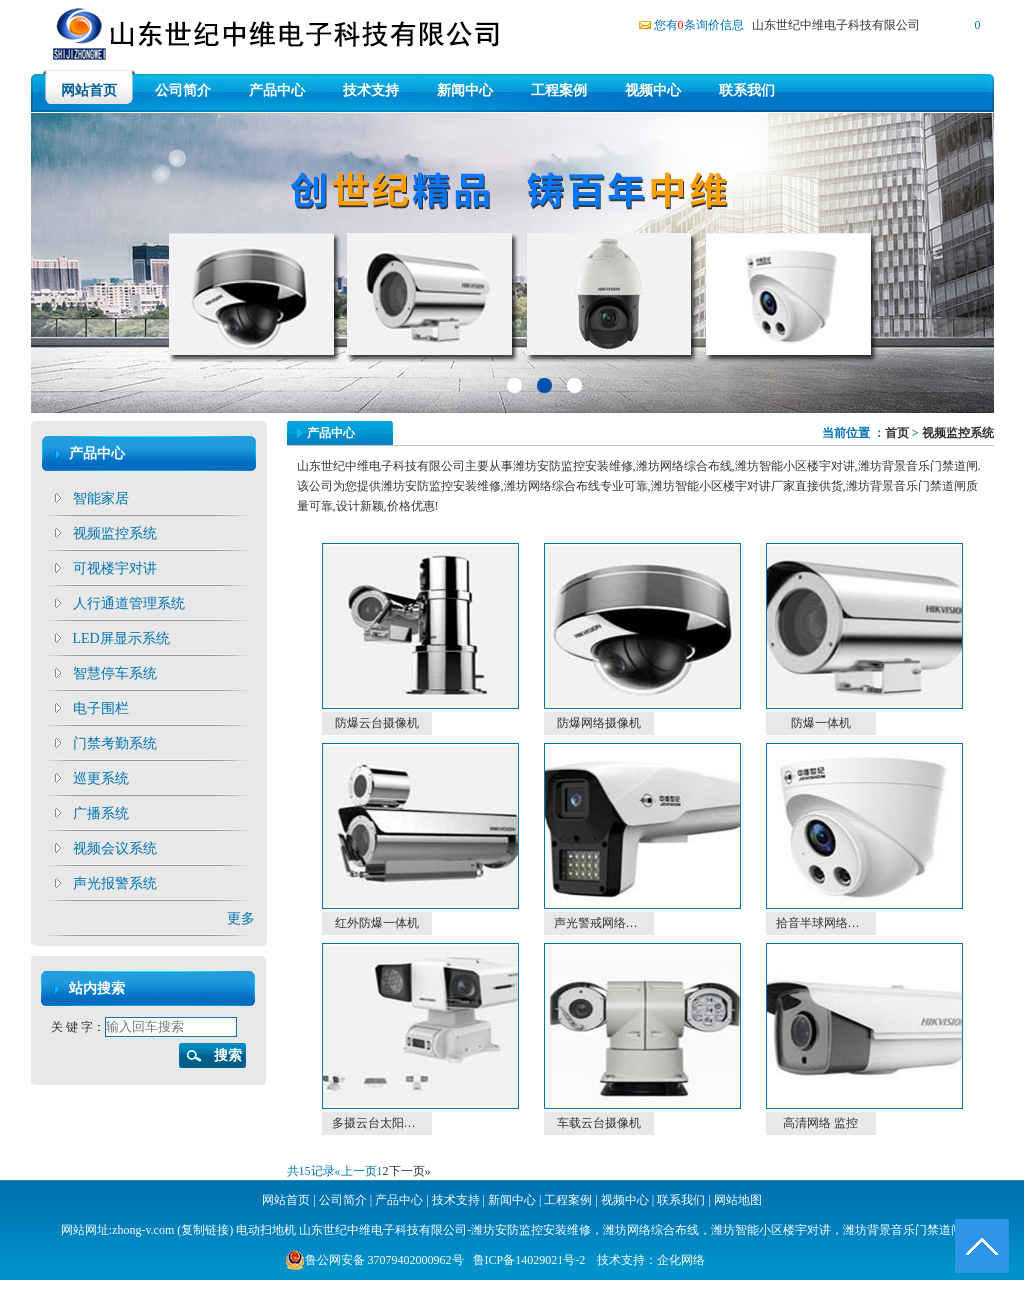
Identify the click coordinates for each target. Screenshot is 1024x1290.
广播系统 (101, 813)
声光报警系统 (115, 883)
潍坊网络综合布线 (651, 1230)
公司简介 (183, 90)
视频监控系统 (115, 533)
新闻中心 (465, 90)
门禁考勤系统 (115, 743)
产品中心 (277, 90)
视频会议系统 (115, 848)
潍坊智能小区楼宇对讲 (771, 1230)
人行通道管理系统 (129, 603)
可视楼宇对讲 (115, 568)
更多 (241, 918)
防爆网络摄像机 (599, 723)
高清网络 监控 (820, 1123)
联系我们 (747, 90)
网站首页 (89, 90)
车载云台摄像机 (599, 1123)
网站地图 (738, 1200)
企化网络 (681, 1260)
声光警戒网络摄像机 (604, 923)
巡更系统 (101, 778)
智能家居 (101, 498)
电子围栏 (101, 708)
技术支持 (371, 90)
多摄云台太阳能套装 (382, 1123)
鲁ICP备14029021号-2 (529, 1260)
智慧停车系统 (115, 673)
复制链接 (205, 1230)
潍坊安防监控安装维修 (531, 1230)
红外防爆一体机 (377, 923)
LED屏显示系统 (121, 638)
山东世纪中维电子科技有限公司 (836, 25)
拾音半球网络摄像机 (826, 923)
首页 (897, 433)
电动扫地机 (264, 1230)
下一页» (410, 1171)
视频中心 (653, 90)
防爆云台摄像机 (377, 723)
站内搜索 (97, 988)
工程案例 (559, 90)
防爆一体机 (821, 723)
